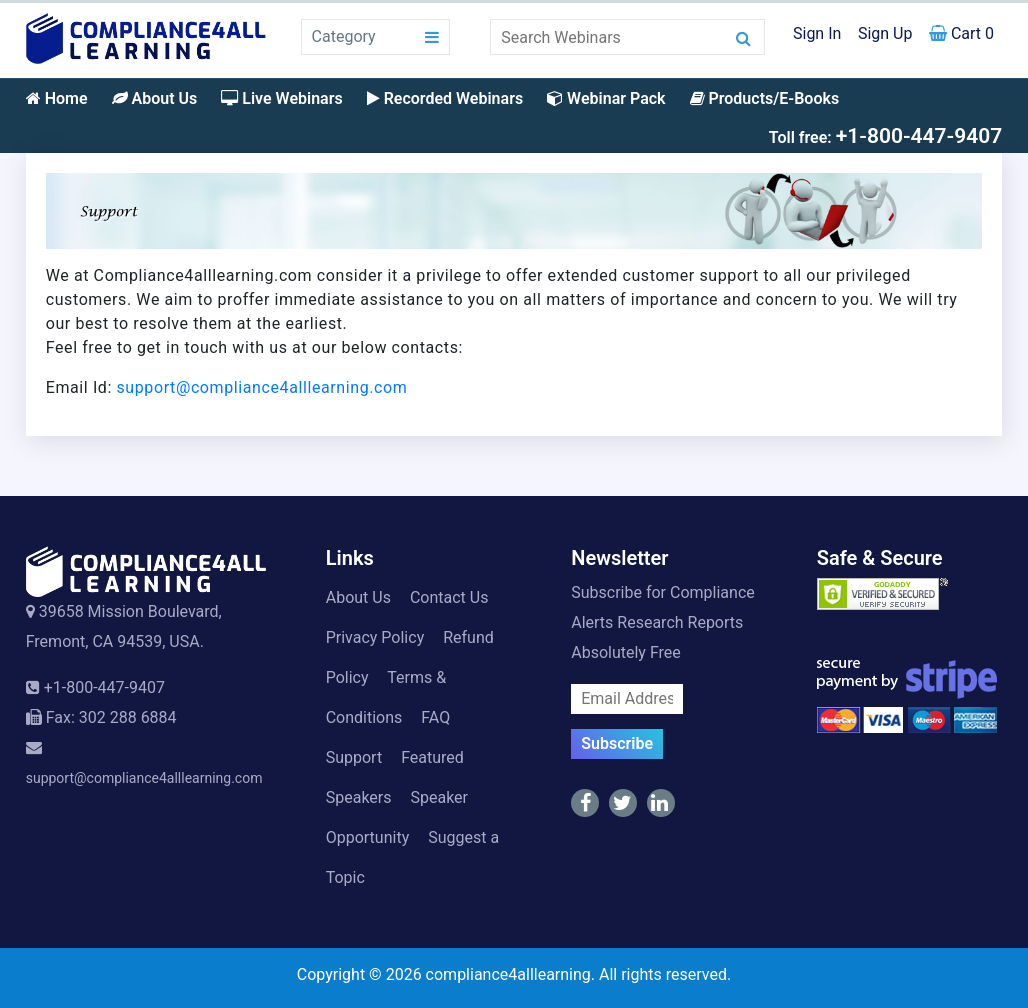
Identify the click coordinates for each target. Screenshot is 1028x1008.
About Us (155, 98)
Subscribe (617, 743)
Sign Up (885, 33)
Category (344, 36)
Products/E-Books (765, 98)
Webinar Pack (606, 98)
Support (354, 757)
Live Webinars (281, 98)
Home (57, 98)
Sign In (817, 33)
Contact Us (449, 597)
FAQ (435, 717)
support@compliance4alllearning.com (262, 387)
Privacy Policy (375, 637)
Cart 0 (961, 33)
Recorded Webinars (445, 98)
